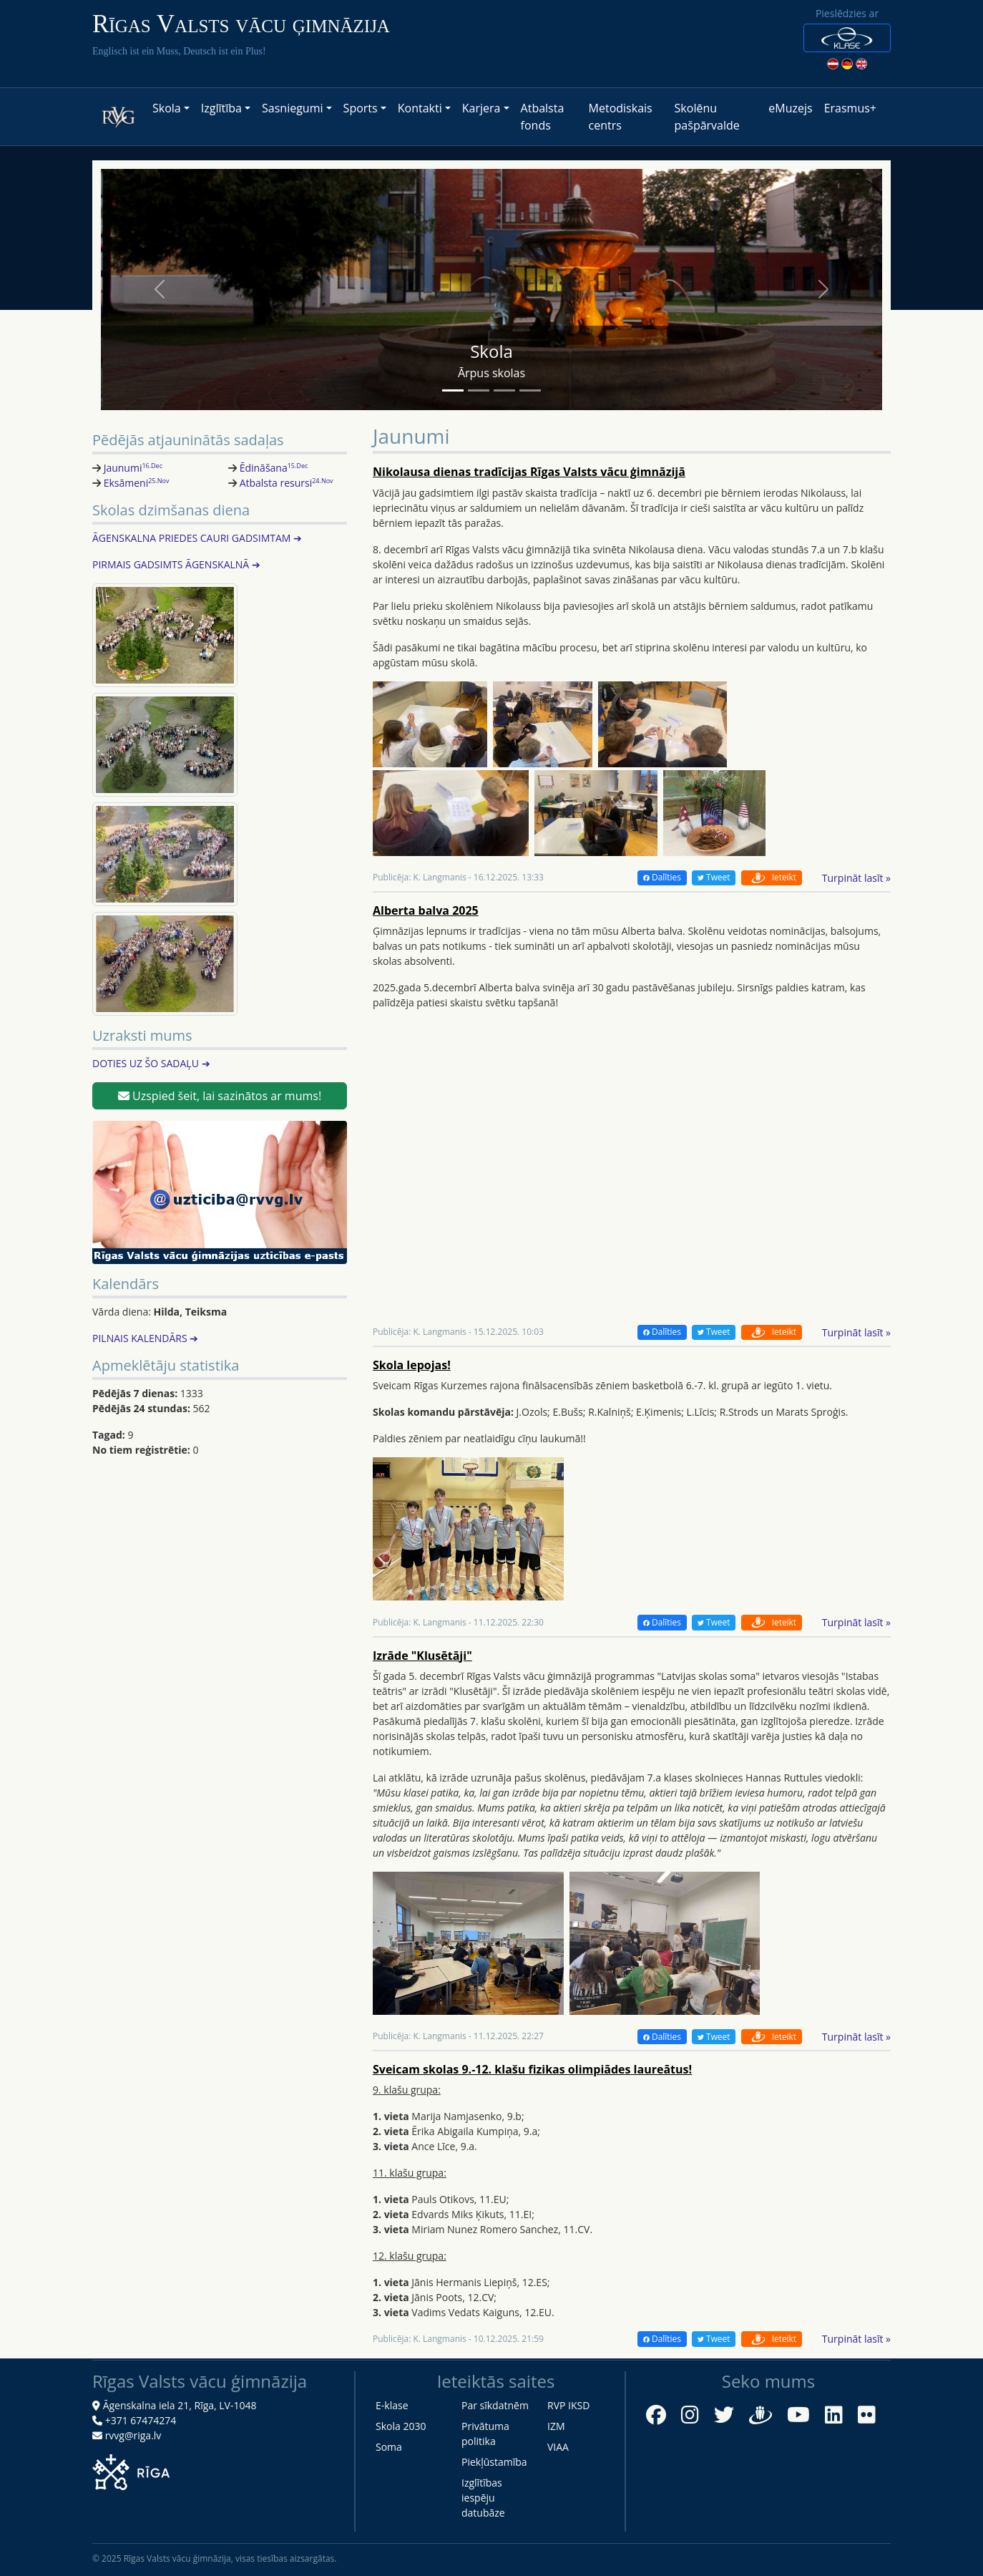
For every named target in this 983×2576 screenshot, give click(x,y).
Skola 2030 (401, 2426)
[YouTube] (798, 2414)
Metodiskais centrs (620, 116)
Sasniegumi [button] (292, 108)
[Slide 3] (504, 390)
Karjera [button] (481, 108)
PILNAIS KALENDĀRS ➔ (145, 1338)
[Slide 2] (478, 390)
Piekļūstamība (494, 2462)
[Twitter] (724, 2414)
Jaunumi (133, 468)
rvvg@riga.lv (133, 2435)
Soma (389, 2447)
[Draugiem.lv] (760, 2413)
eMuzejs (790, 108)
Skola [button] (166, 108)
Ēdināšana (274, 468)
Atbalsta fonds (542, 116)
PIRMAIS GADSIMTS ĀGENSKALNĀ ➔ (176, 564)
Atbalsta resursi (286, 483)
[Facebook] (656, 2414)
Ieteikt (772, 877)
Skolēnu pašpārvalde (707, 116)
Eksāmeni (137, 483)
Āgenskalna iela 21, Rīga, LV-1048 (180, 2405)
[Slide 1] (453, 390)
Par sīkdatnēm (495, 2405)
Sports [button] (360, 108)
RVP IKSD (568, 2405)
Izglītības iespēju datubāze (483, 2497)
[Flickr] (867, 2414)
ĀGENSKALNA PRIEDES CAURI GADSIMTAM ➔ (197, 538)
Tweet (714, 877)
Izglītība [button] (221, 108)
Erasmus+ (850, 108)
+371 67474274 (141, 2420)
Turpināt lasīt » (856, 878)
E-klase (392, 2405)
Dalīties (662, 877)
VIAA (558, 2447)
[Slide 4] (530, 390)
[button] (847, 38)
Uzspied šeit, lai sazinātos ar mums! (219, 1096)
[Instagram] (690, 2414)
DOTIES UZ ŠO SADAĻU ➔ (151, 1063)
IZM (556, 2426)
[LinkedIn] (834, 2414)
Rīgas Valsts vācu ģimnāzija (241, 24)
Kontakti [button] (420, 108)
